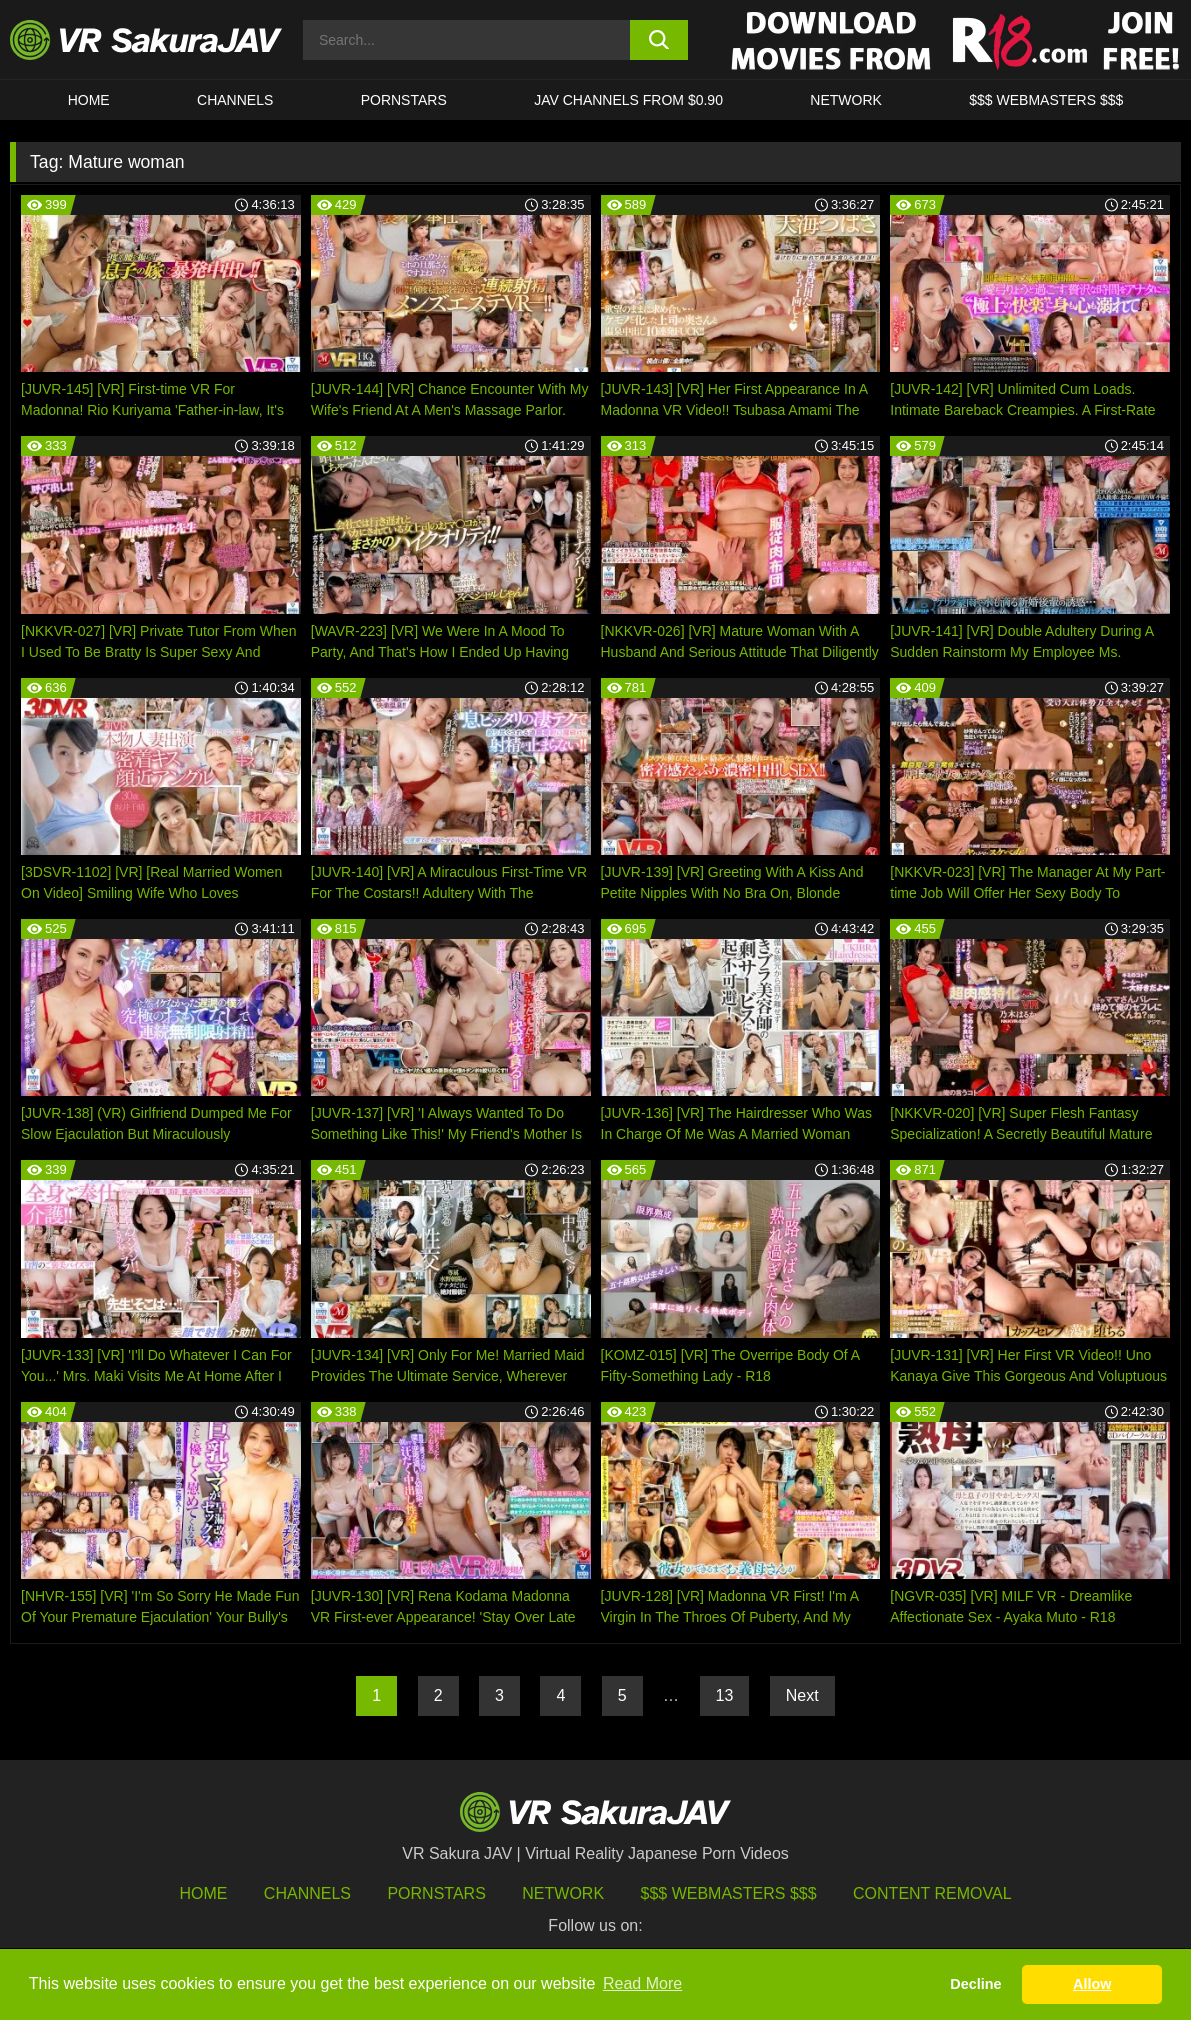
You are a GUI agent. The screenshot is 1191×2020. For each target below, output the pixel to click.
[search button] (659, 40)
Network (846, 100)
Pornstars (404, 100)
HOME (89, 100)
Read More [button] (642, 1983)
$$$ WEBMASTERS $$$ (1046, 100)
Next (802, 1695)
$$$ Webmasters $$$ (729, 1893)
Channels (235, 100)
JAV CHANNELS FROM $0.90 (628, 100)
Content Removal (932, 1893)
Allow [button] (1092, 1984)
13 (725, 1695)
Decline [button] (975, 1984)
